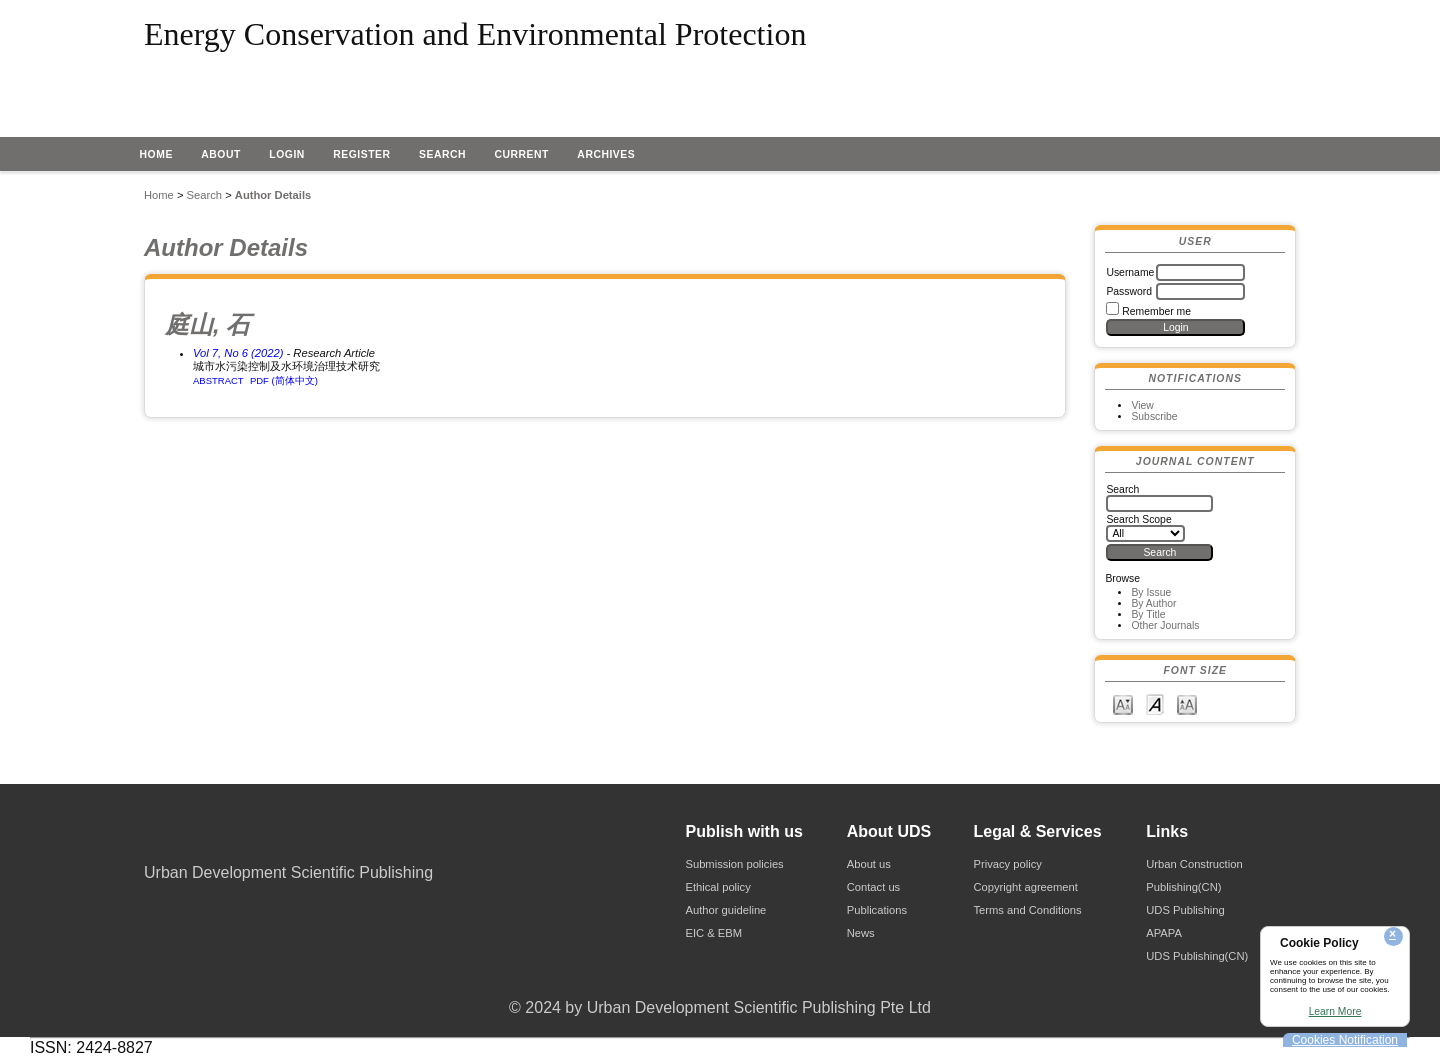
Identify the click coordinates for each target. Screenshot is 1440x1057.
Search (442, 154)
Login (287, 154)
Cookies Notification (1345, 1040)
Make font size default (1155, 703)
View (1142, 405)
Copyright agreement (1025, 887)
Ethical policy (717, 887)
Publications (877, 910)
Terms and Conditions (1027, 910)
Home (156, 154)
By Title (1148, 614)
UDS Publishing (1185, 910)
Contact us (873, 887)
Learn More (1335, 1011)
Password (1129, 291)
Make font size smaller (1123, 703)
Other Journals (1165, 625)
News (861, 933)
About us (869, 864)
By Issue (1151, 592)
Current (521, 154)
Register (361, 154)
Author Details (273, 195)
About (221, 154)
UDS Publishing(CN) (1197, 956)
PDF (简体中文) (284, 380)
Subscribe (1154, 416)
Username (1130, 272)
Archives (606, 154)
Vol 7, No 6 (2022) (238, 353)
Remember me (1156, 311)
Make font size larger (1187, 703)
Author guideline (725, 910)
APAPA (1164, 933)
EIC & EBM (713, 933)
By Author (1153, 603)
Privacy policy (1007, 864)
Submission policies (734, 864)
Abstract (218, 380)
